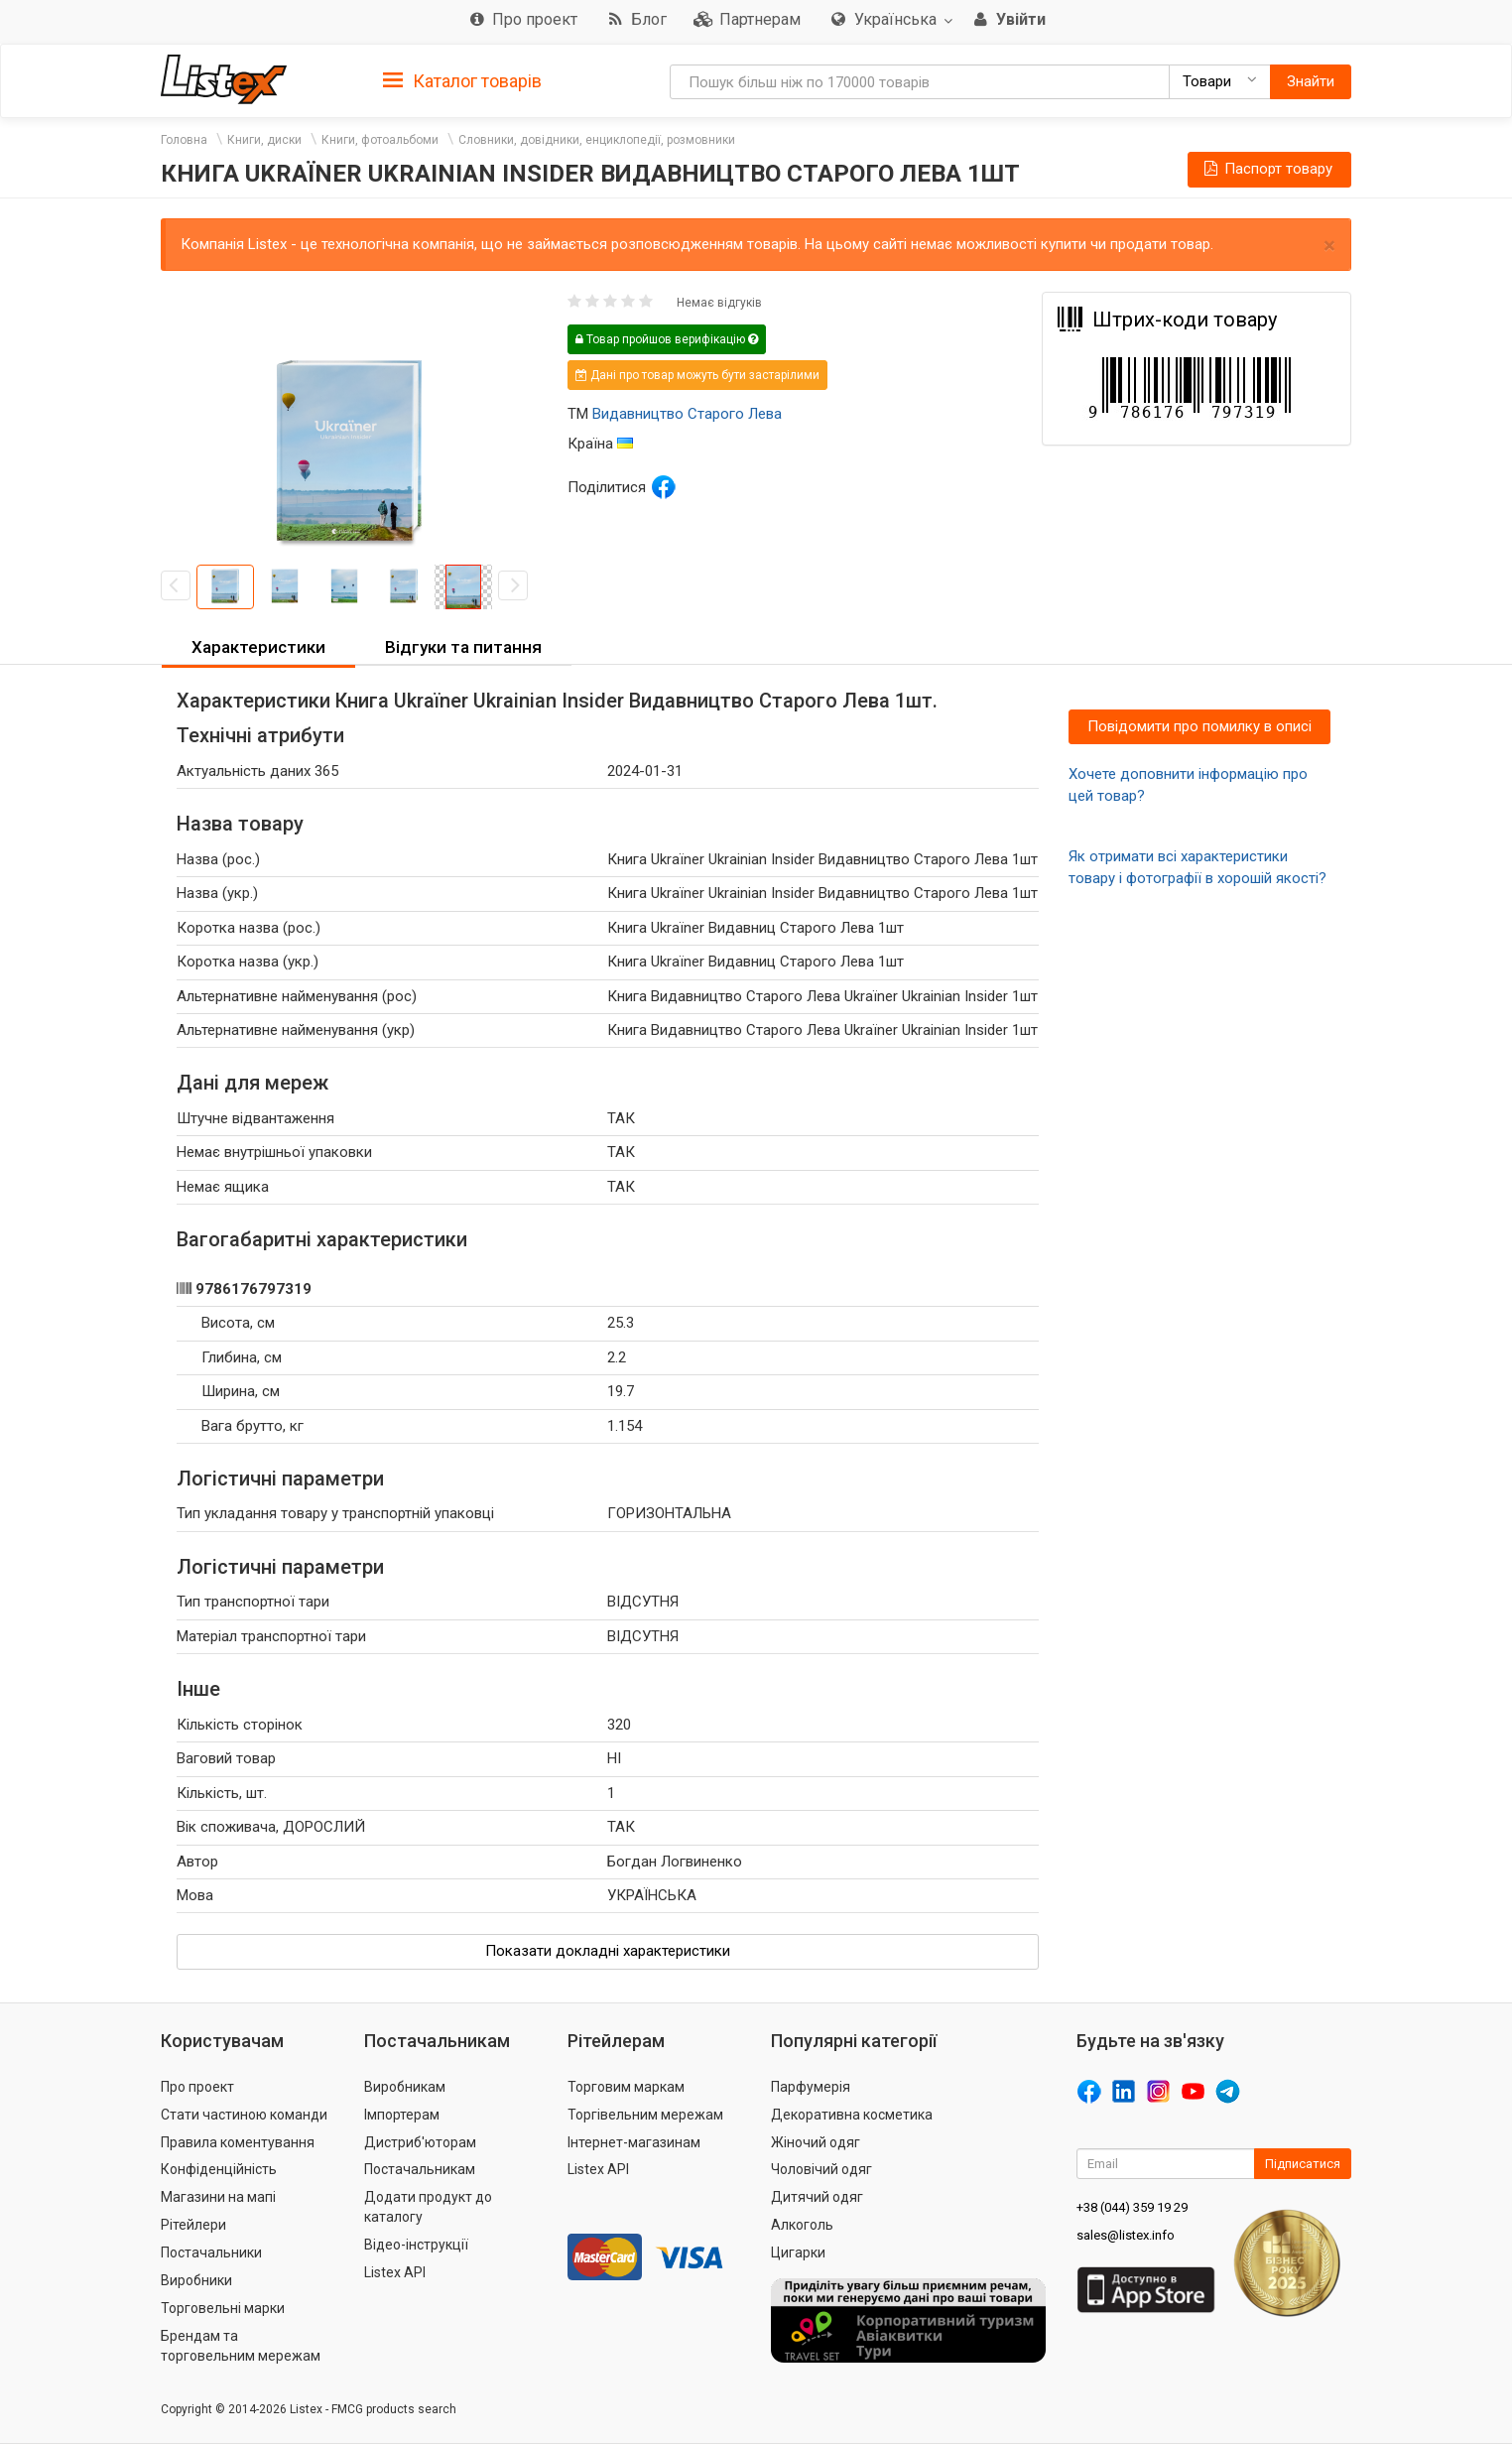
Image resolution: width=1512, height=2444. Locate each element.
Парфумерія (810, 2087)
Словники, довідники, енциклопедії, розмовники (596, 140)
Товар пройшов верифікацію (666, 339)
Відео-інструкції (416, 2244)
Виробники (196, 2280)
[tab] (462, 80)
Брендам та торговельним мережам (240, 2346)
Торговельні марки (223, 2308)
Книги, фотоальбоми (380, 140)
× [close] (1329, 245)
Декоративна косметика (852, 2114)
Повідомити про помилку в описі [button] (1199, 726)
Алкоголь (802, 2225)
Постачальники (211, 2252)
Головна (184, 140)
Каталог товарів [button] (462, 81)
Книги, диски (264, 140)
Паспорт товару (1266, 169)
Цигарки (798, 2252)
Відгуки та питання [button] (463, 647)
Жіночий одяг (815, 2142)
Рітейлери (193, 2225)
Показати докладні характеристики (607, 1951)
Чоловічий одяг (821, 2169)
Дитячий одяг (817, 2197)
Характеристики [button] (258, 647)
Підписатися (1302, 2163)
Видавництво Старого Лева (687, 414)
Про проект (197, 2087)
